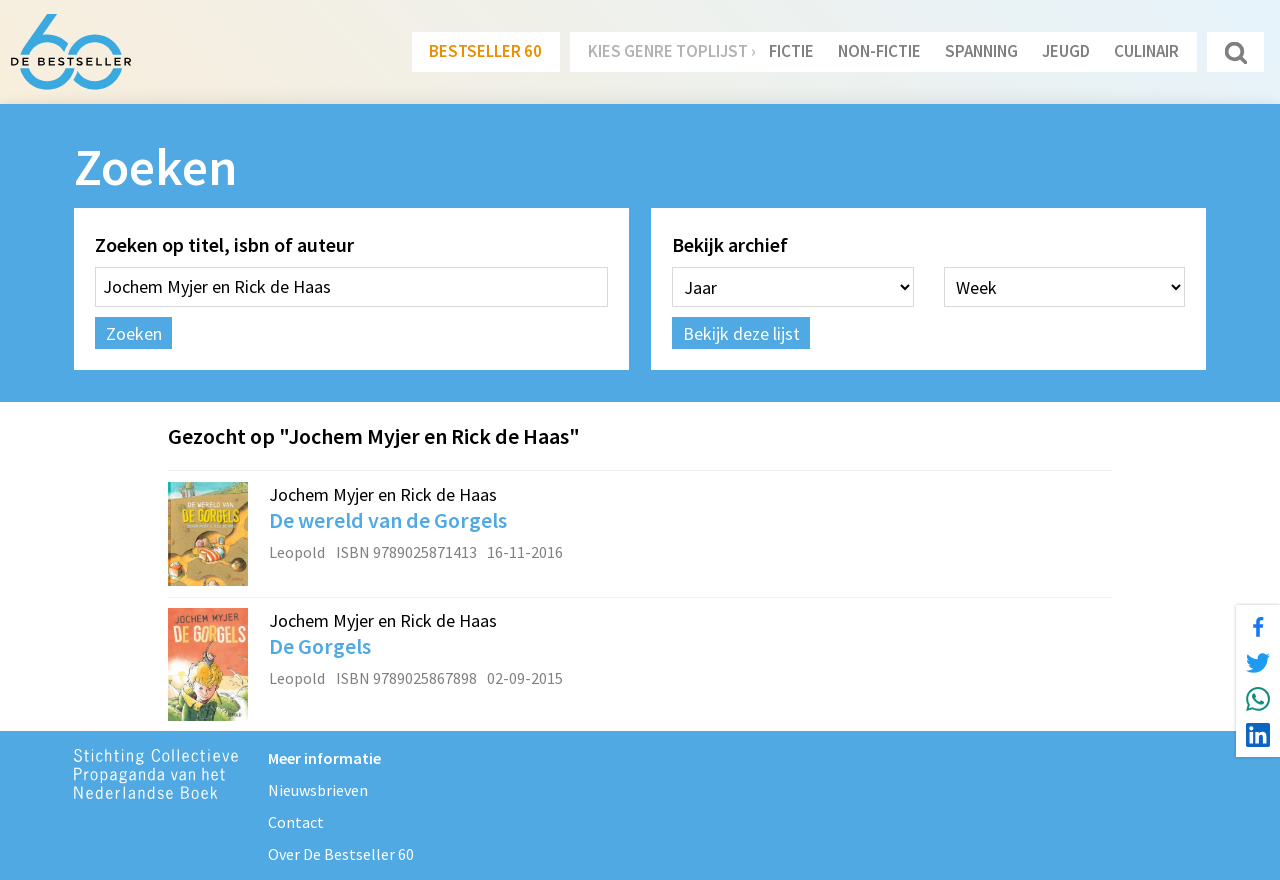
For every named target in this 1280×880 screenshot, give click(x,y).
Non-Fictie (879, 51)
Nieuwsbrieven (318, 790)
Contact (296, 822)
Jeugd (1066, 51)
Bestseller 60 (485, 51)
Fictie (791, 51)
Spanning (981, 51)
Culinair (1146, 51)
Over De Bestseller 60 (341, 854)
